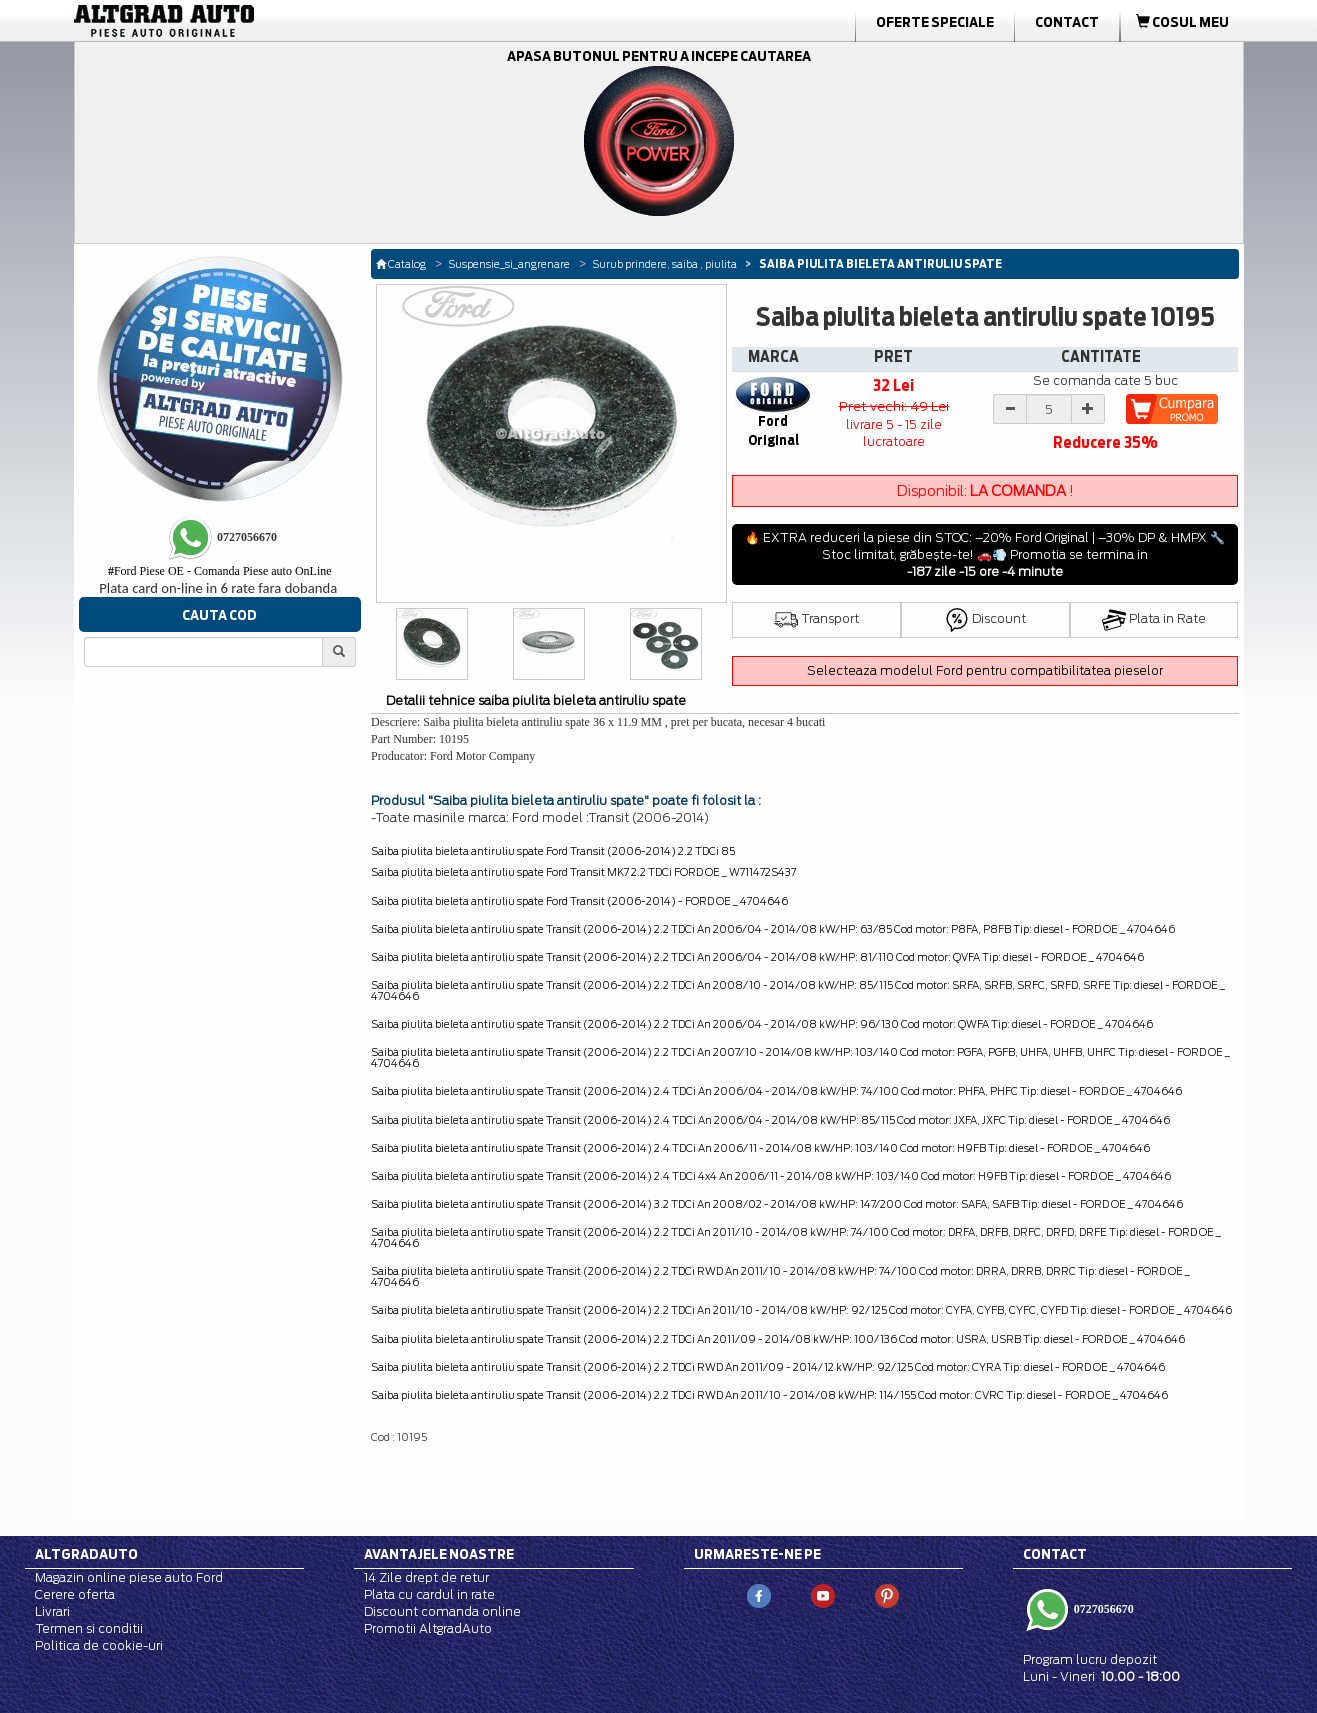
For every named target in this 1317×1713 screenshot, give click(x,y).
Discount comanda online (442, 1611)
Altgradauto (86, 1554)
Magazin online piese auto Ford (129, 1577)
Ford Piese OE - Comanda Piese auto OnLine (220, 571)
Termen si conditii (89, 1628)
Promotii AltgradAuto (428, 1628)
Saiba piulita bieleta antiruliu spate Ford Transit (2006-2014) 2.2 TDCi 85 (553, 851)
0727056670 (1102, 1609)
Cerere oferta (75, 1594)
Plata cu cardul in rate (429, 1594)
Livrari (52, 1611)
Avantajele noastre (439, 1554)
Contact (1067, 22)
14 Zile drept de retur (426, 1577)
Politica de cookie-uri (99, 1645)
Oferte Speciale (935, 22)
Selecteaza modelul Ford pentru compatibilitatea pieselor (985, 670)
